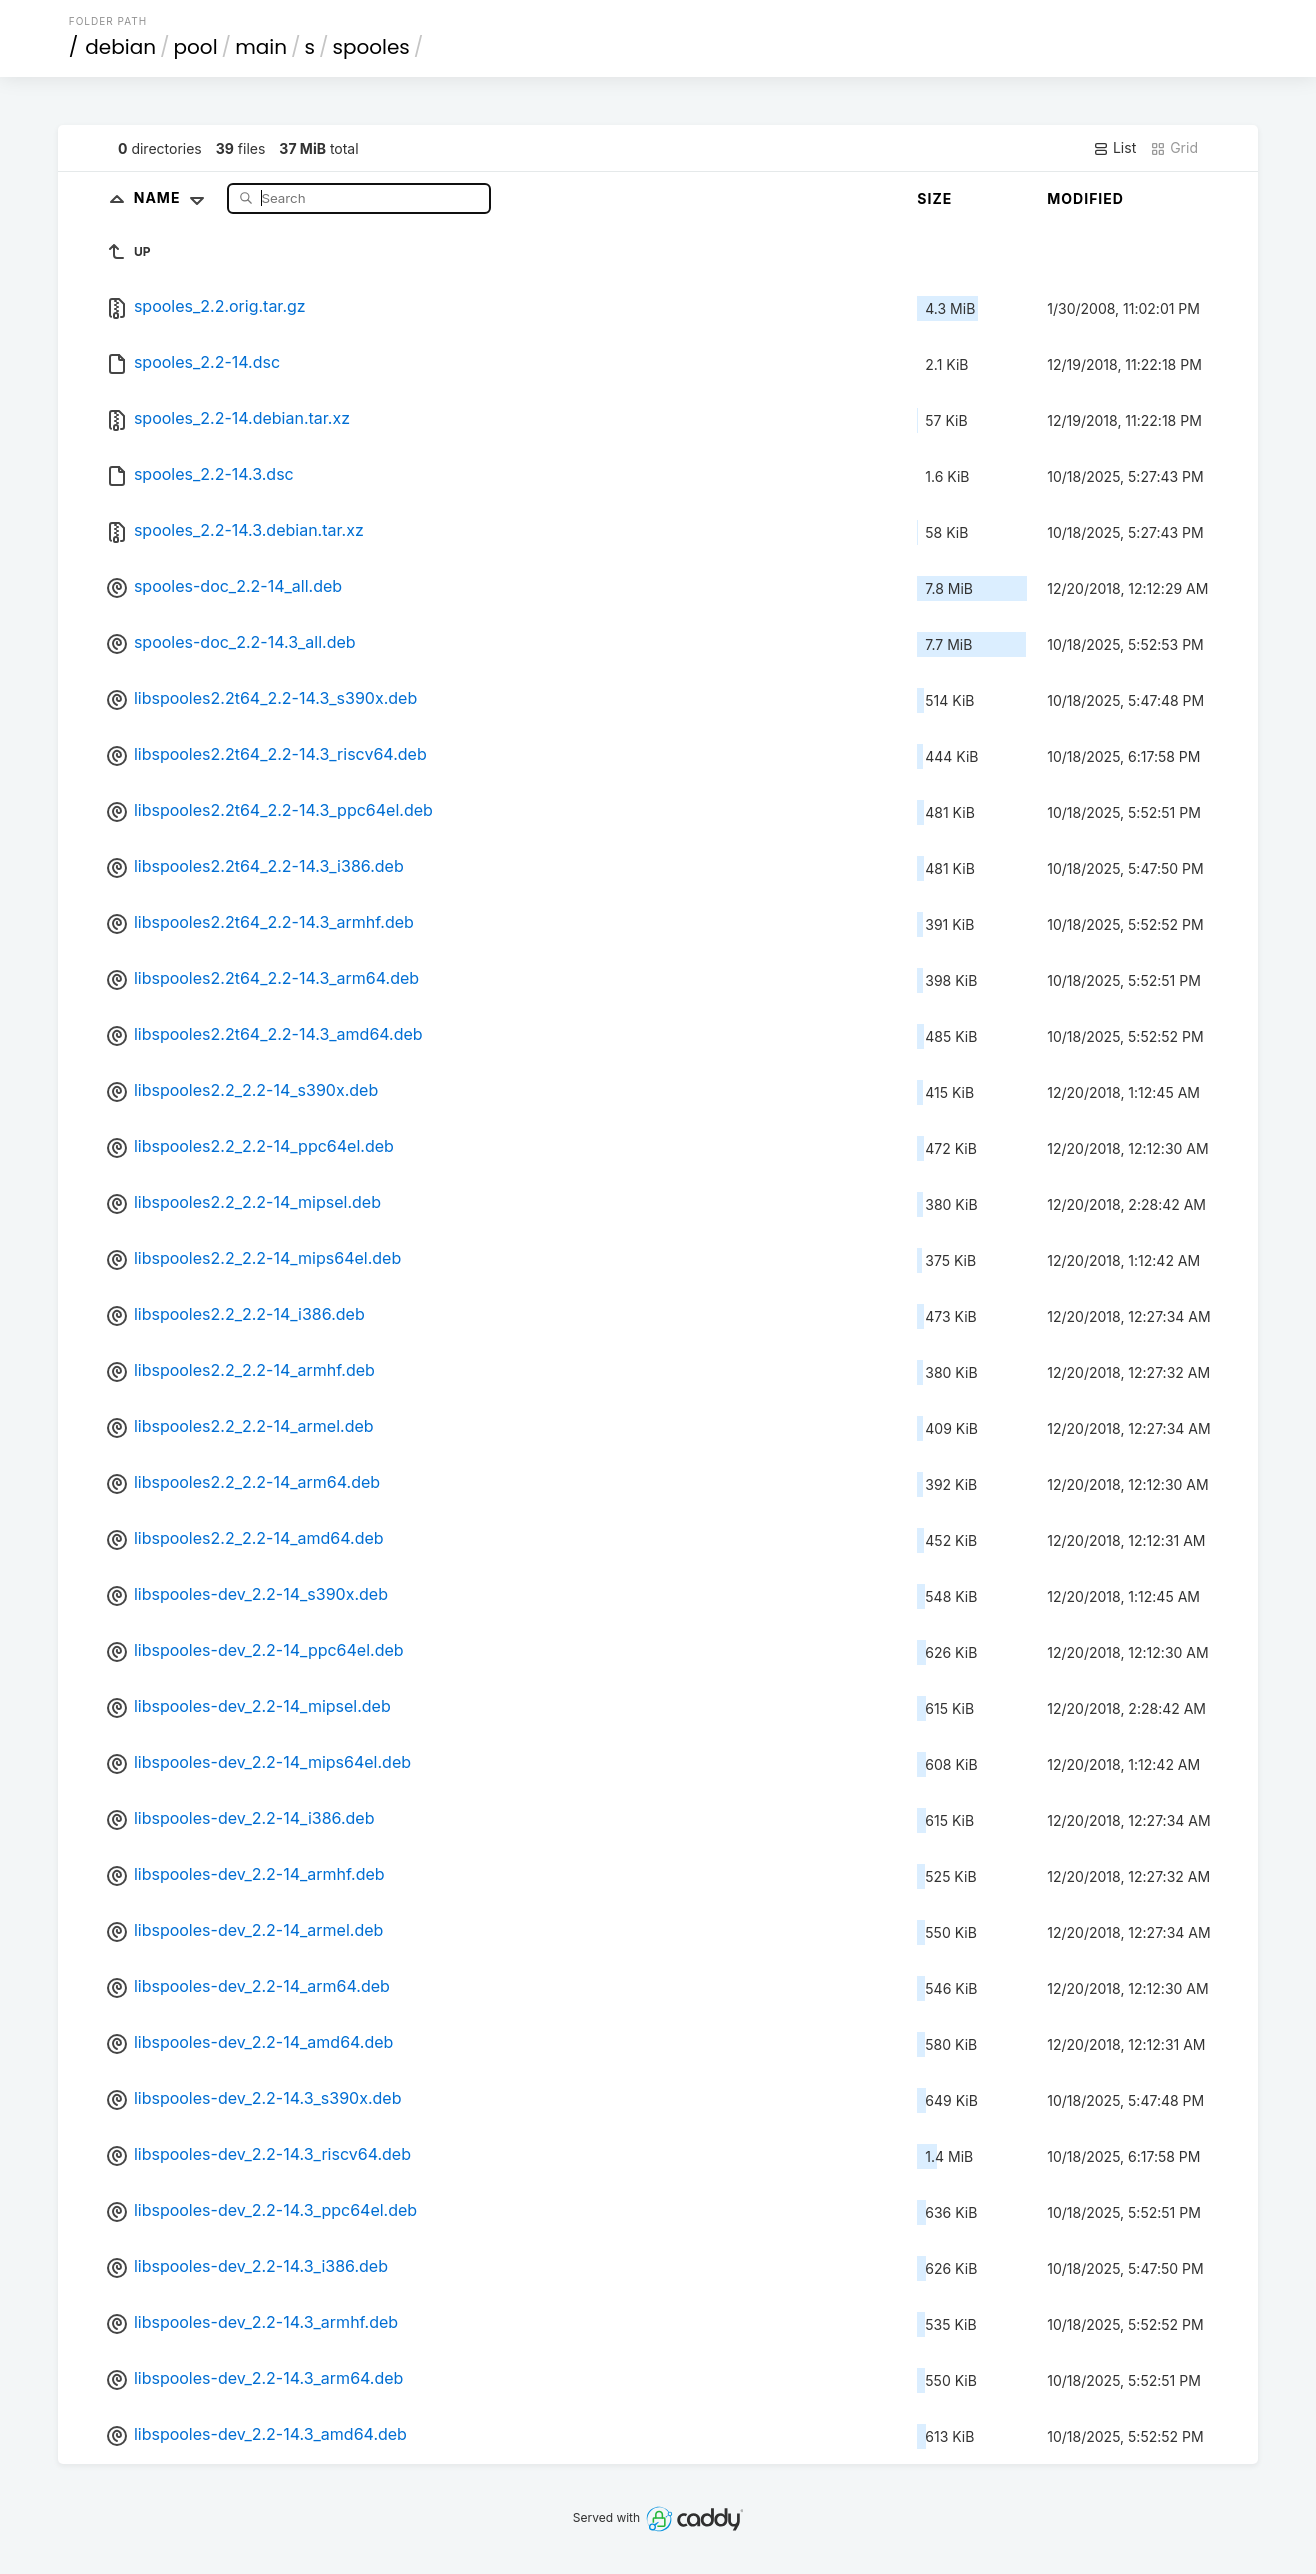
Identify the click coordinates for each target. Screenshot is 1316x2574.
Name (173, 197)
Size (934, 198)
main (261, 47)
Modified (1085, 198)
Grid (1174, 148)
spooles (370, 47)
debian (120, 47)
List (1114, 148)
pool (196, 47)
